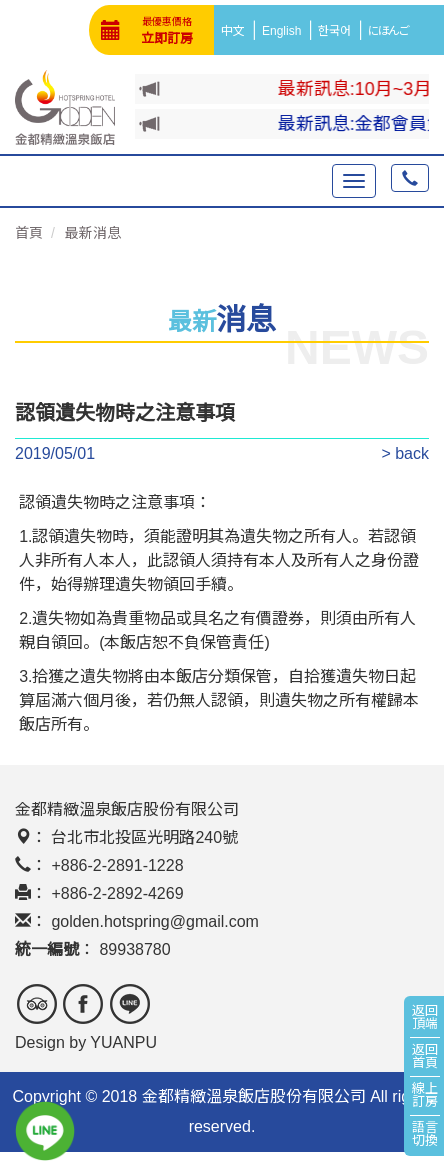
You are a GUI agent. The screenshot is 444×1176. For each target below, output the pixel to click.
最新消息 (93, 233)
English (284, 31)
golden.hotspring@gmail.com (154, 921)
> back (405, 453)
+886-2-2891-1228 (117, 865)
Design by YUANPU (86, 1042)
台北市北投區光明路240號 (144, 837)
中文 (236, 31)
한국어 (337, 31)
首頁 (29, 233)
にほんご (391, 31)
